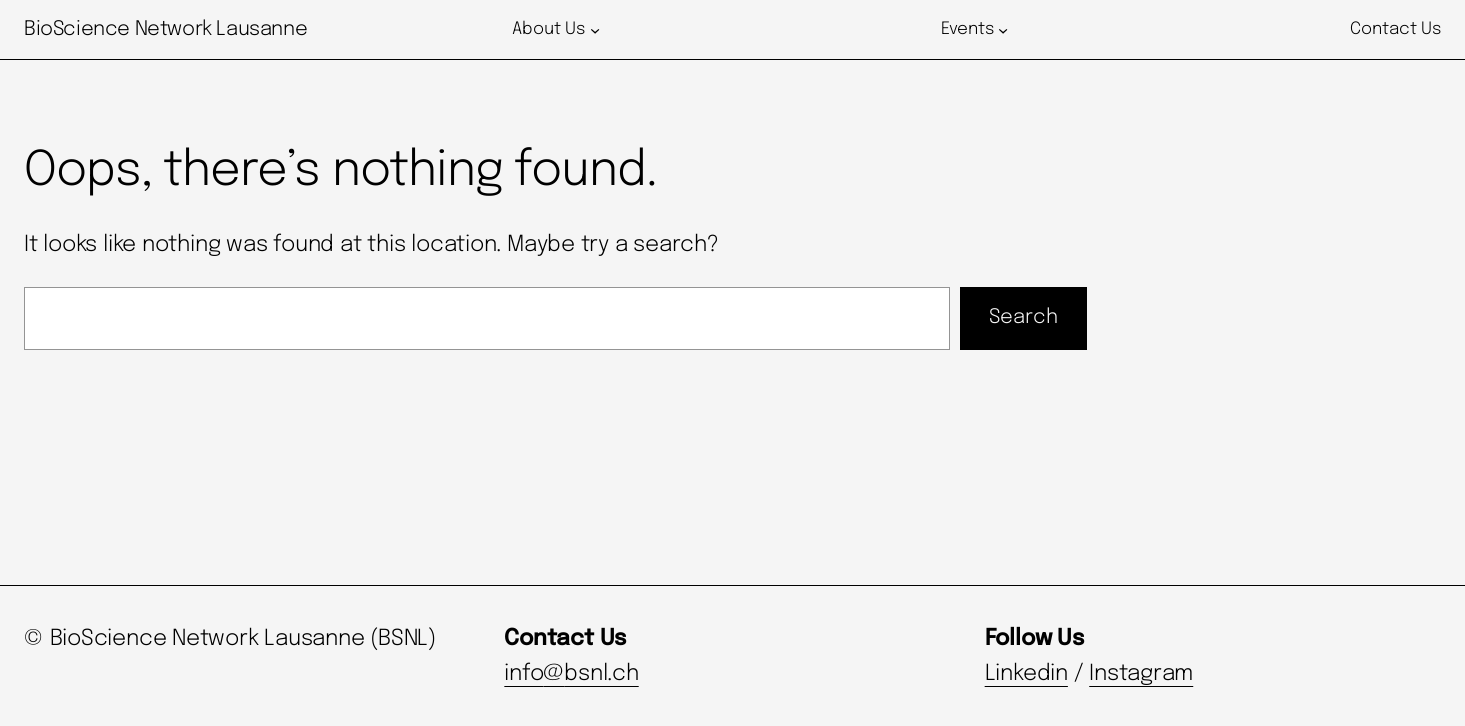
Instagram (1141, 674)
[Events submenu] (1003, 30)
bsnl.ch (601, 674)
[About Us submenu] (595, 30)
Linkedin (1026, 674)
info (523, 674)
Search (1023, 317)
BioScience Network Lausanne (165, 29)
